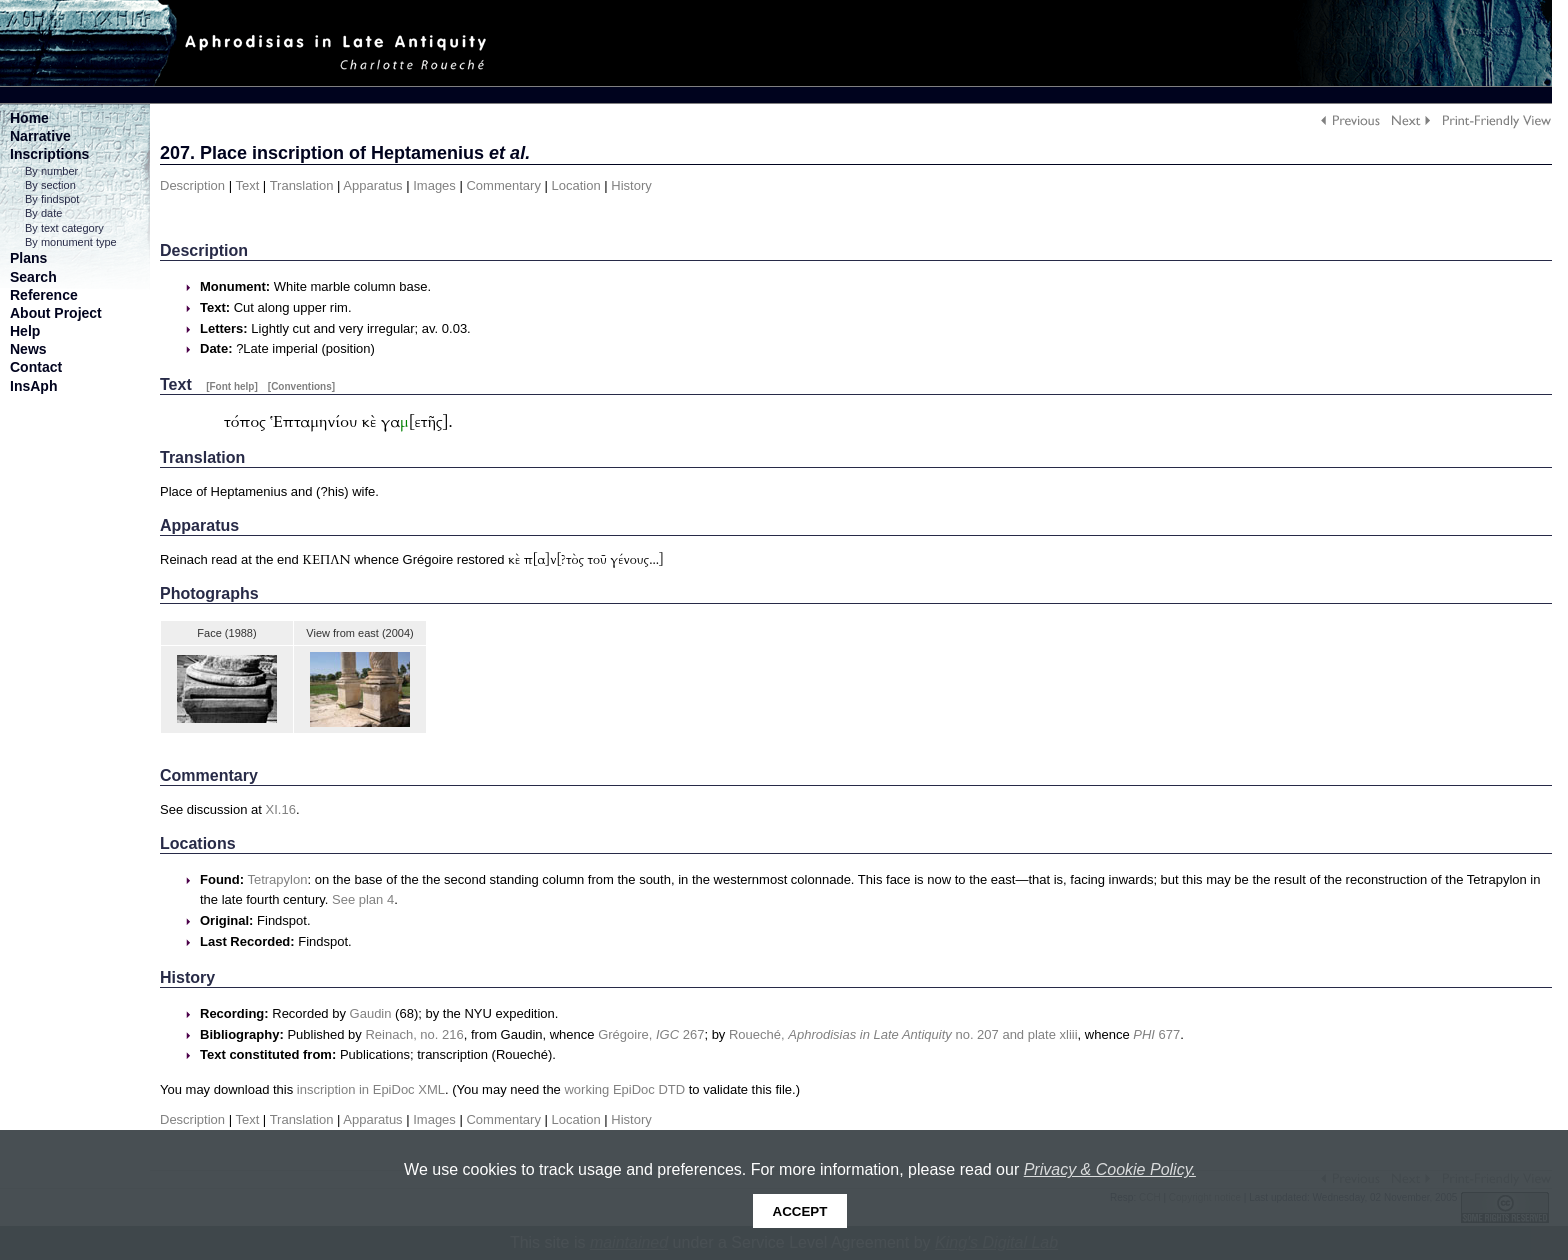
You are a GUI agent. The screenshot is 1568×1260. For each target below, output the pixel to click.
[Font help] (232, 386)
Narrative (40, 136)
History (631, 185)
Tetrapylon (277, 879)
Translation (302, 185)
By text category (64, 228)
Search (33, 277)
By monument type (71, 242)
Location (576, 185)
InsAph (33, 386)
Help (25, 331)
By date (43, 213)
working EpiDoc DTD (624, 1089)
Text (247, 185)
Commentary (503, 185)
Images (434, 185)
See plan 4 (363, 899)
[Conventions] (301, 386)
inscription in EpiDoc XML (371, 1089)
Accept (800, 1211)
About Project (56, 313)
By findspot (52, 199)
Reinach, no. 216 (414, 1034)
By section (50, 185)
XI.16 (281, 809)
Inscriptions (49, 154)
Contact (36, 367)
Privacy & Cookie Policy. (1110, 1169)
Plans (28, 258)
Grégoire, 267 (651, 1034)
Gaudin (371, 1013)
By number (51, 171)
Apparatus (372, 185)
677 (1156, 1034)
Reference (44, 295)
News (28, 349)
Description (192, 185)
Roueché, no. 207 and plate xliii (903, 1034)
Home (29, 118)
